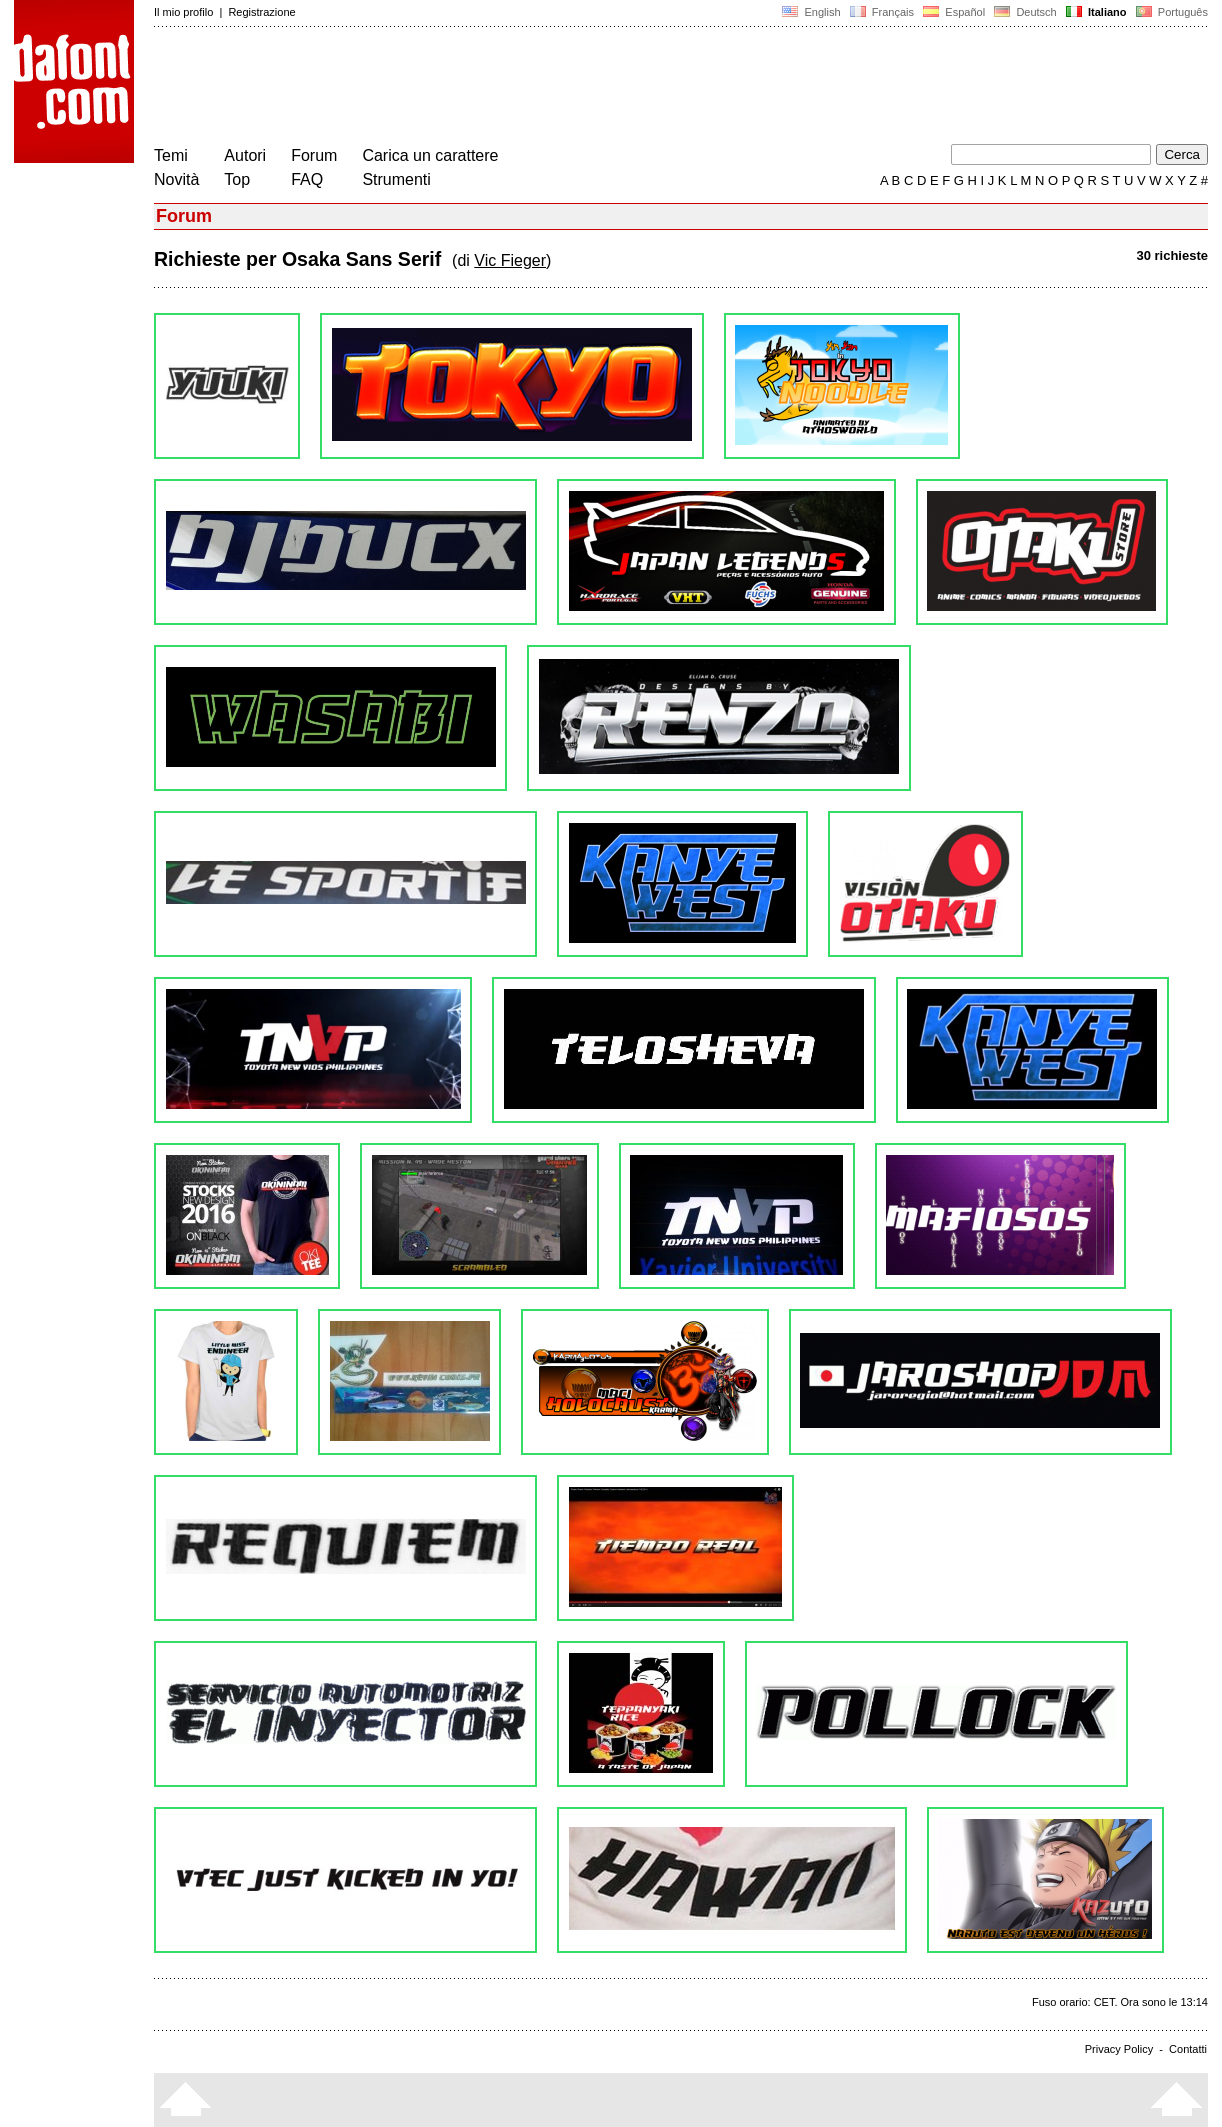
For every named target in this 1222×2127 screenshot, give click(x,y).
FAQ (307, 179)
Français (882, 12)
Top (237, 179)
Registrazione (261, 12)
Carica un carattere (430, 155)
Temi (171, 155)
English (811, 12)
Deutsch (1025, 12)
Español (954, 12)
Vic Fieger (510, 260)
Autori (245, 155)
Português (1170, 12)
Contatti (1188, 2049)
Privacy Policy (1119, 2049)
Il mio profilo (183, 12)
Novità (176, 179)
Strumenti (396, 179)
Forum (314, 155)
